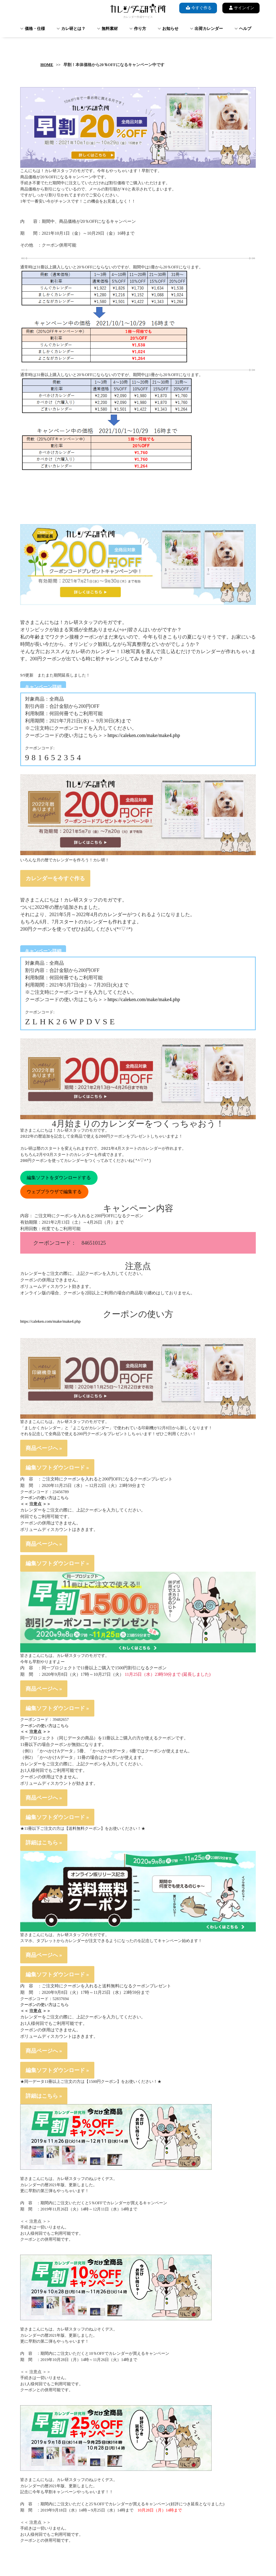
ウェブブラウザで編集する (54, 1191)
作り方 (140, 28)
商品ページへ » (44, 1448)
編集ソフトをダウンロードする (59, 1177)
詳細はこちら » (44, 1842)
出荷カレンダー (209, 28)
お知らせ (170, 28)
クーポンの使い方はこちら (44, 1498)
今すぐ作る (198, 7)
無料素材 (110, 28)
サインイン (241, 7)
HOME (46, 65)
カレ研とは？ (73, 28)
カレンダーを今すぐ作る (55, 878)
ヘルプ (245, 28)
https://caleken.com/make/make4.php (144, 735)
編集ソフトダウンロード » (57, 1467)
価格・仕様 (35, 28)
